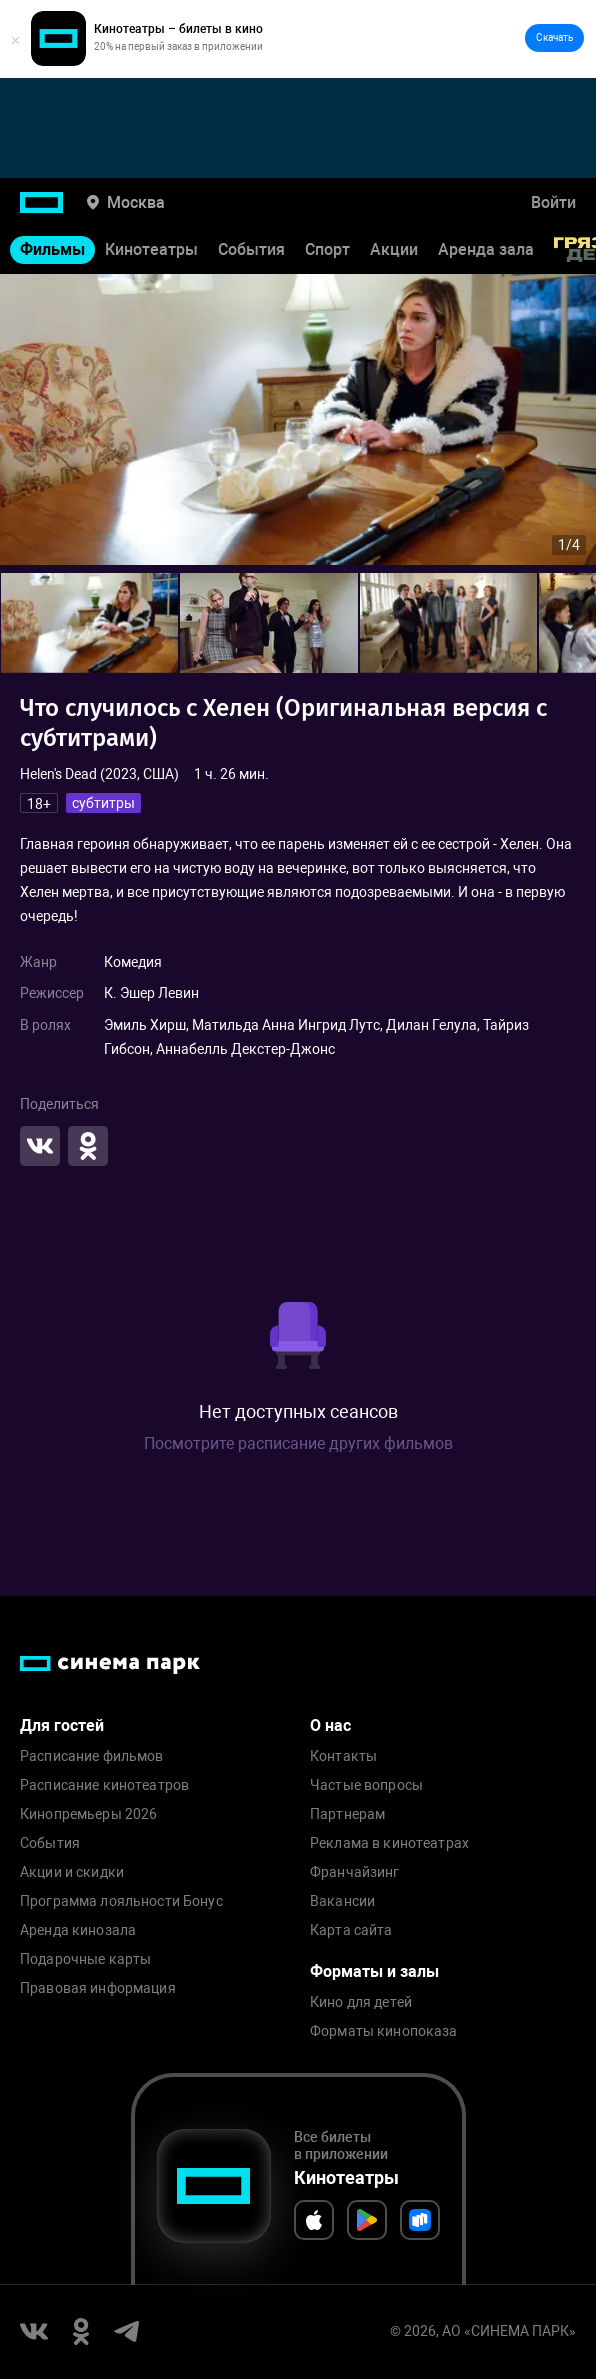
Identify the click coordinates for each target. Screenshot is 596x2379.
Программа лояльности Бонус (121, 1901)
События (251, 249)
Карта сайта (351, 1930)
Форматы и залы (374, 1971)
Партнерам (347, 1814)
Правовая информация (98, 1988)
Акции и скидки (72, 1872)
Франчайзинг (355, 1872)
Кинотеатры (151, 249)
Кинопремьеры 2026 (88, 1814)
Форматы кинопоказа (384, 2031)
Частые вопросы (366, 1785)
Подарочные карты (85, 1959)
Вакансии (342, 1901)
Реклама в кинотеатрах (389, 1843)
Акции (394, 249)
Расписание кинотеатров (104, 1785)
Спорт (327, 249)
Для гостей (62, 1725)
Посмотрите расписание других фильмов (298, 1443)
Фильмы (52, 249)
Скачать (554, 37)
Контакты (343, 1756)
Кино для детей (361, 2002)
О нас (330, 1725)
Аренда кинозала (78, 1930)
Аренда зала (486, 249)
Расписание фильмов (92, 1756)
